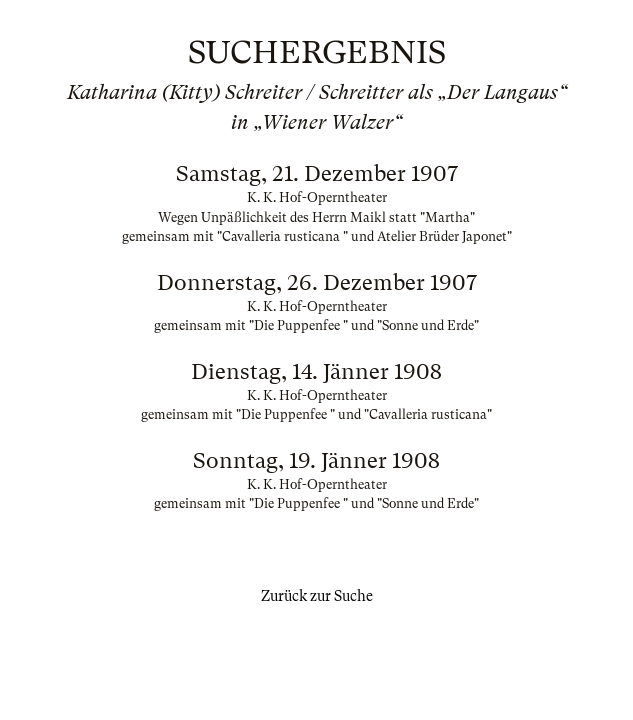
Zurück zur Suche (317, 596)
